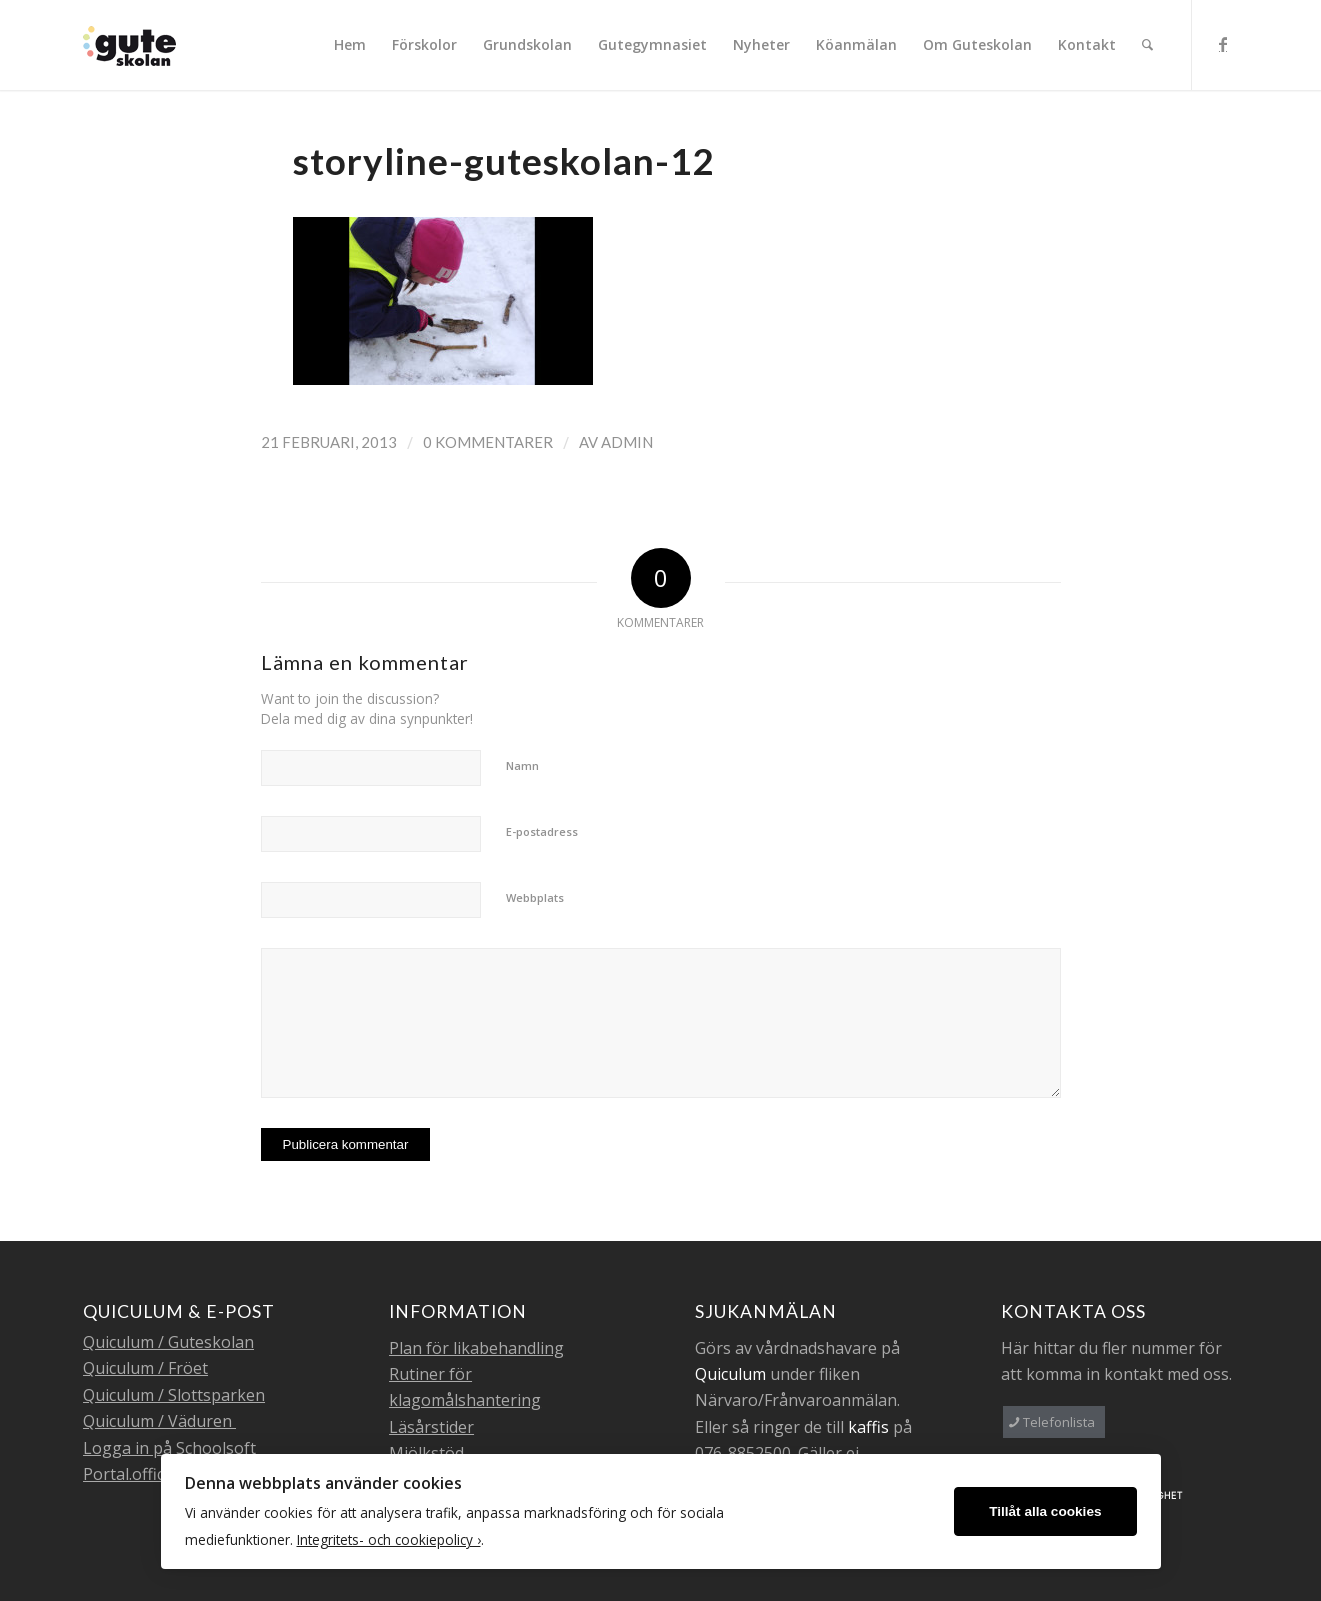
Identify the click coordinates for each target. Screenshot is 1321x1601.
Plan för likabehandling (476, 1348)
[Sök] (1147, 45)
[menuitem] (350, 45)
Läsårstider (431, 1427)
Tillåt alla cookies (1045, 1511)
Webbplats (535, 897)
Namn (522, 765)
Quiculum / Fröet (145, 1368)
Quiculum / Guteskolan (168, 1342)
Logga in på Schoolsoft (169, 1448)
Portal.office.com (145, 1474)
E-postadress (542, 831)
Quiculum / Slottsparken (174, 1395)
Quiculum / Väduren (159, 1421)
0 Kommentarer (488, 442)
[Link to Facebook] (1223, 44)
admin (627, 442)
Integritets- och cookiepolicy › (389, 1539)
